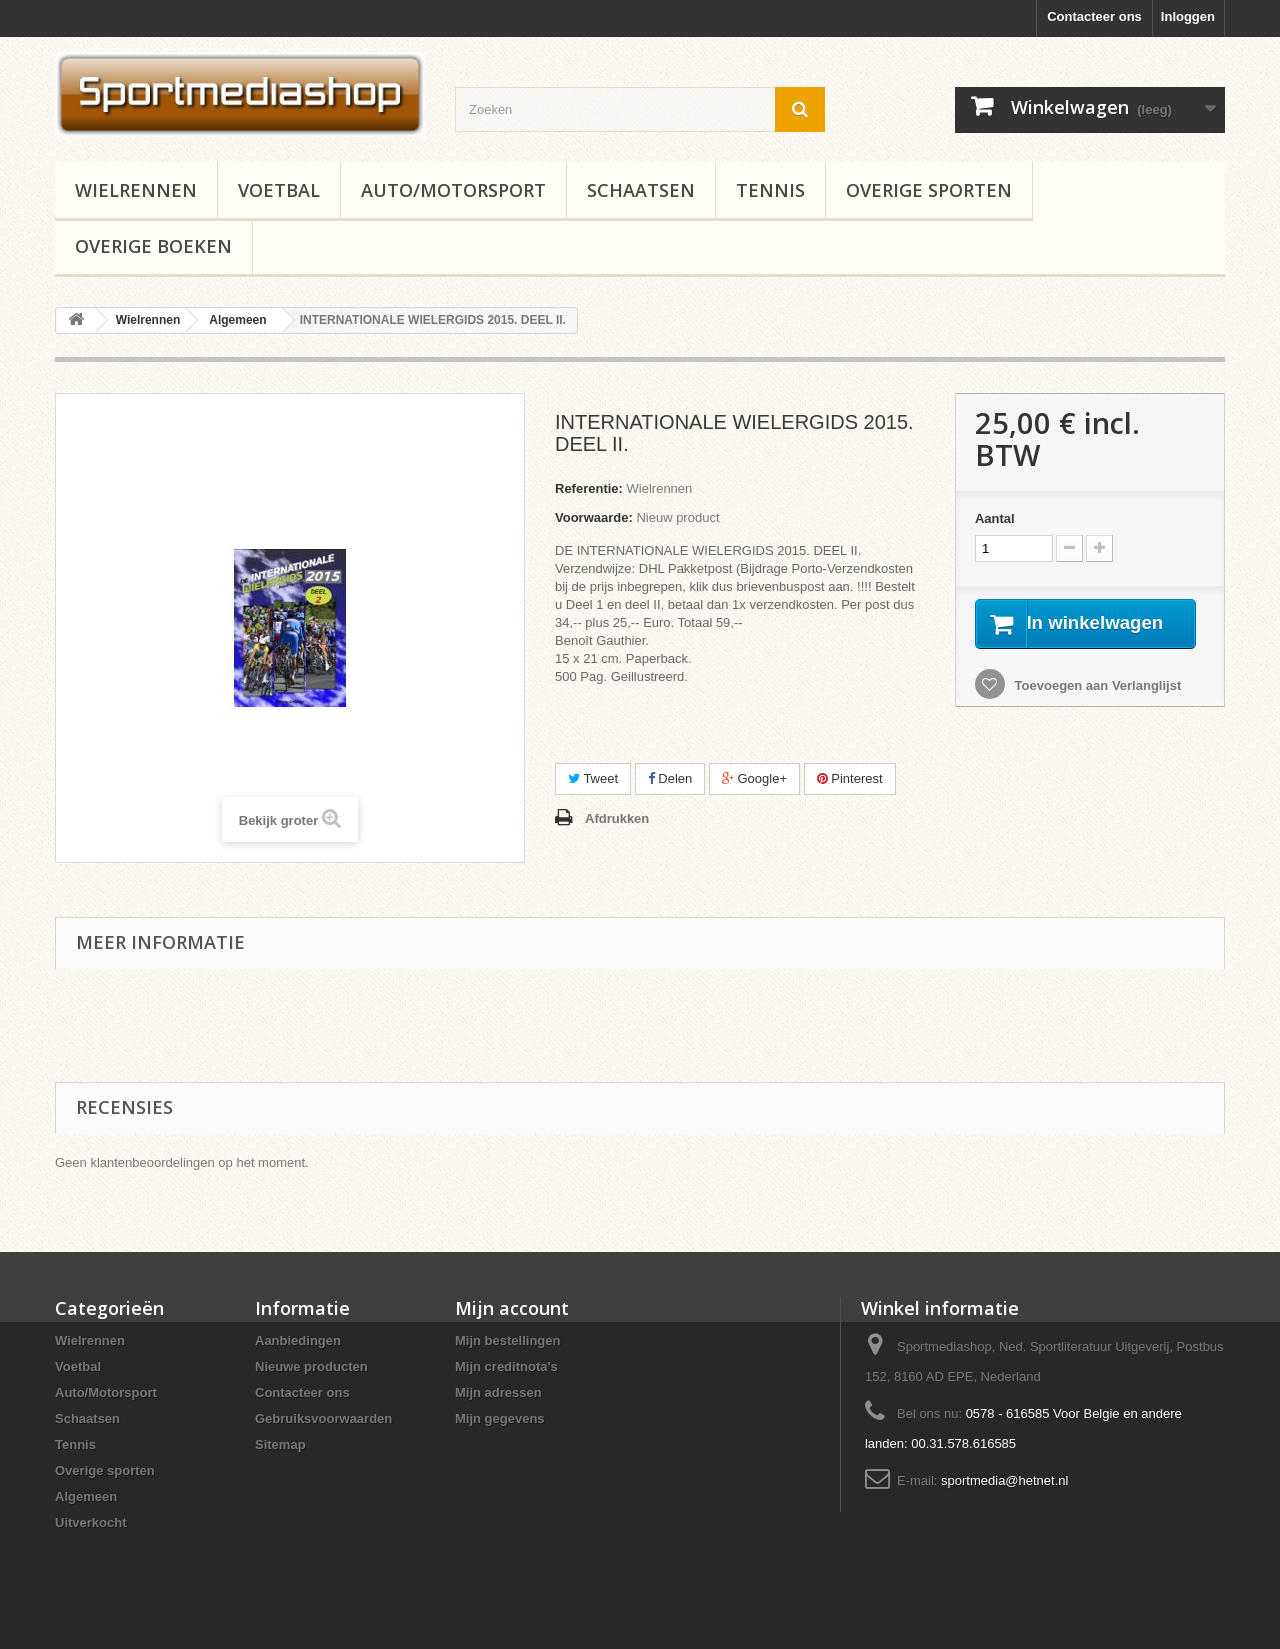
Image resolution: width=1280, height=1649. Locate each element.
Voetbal (279, 190)
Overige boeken (153, 246)
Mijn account (512, 1308)
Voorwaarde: (594, 517)
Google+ (754, 778)
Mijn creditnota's (506, 1366)
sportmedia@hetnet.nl (1004, 1480)
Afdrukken (617, 818)
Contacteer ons (1094, 16)
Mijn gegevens (500, 1418)
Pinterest (850, 778)
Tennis (770, 190)
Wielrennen (136, 190)
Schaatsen (641, 190)
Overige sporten (929, 190)
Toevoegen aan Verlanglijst (1096, 709)
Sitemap (280, 1444)
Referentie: (589, 488)
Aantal (995, 518)
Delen (670, 778)
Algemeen (86, 1496)
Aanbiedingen (298, 1340)
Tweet (593, 778)
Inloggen (1188, 16)
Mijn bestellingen (507, 1340)
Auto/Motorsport (453, 190)
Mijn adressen (498, 1392)
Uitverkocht (91, 1522)
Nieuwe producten (311, 1366)
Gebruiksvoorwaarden (323, 1418)
